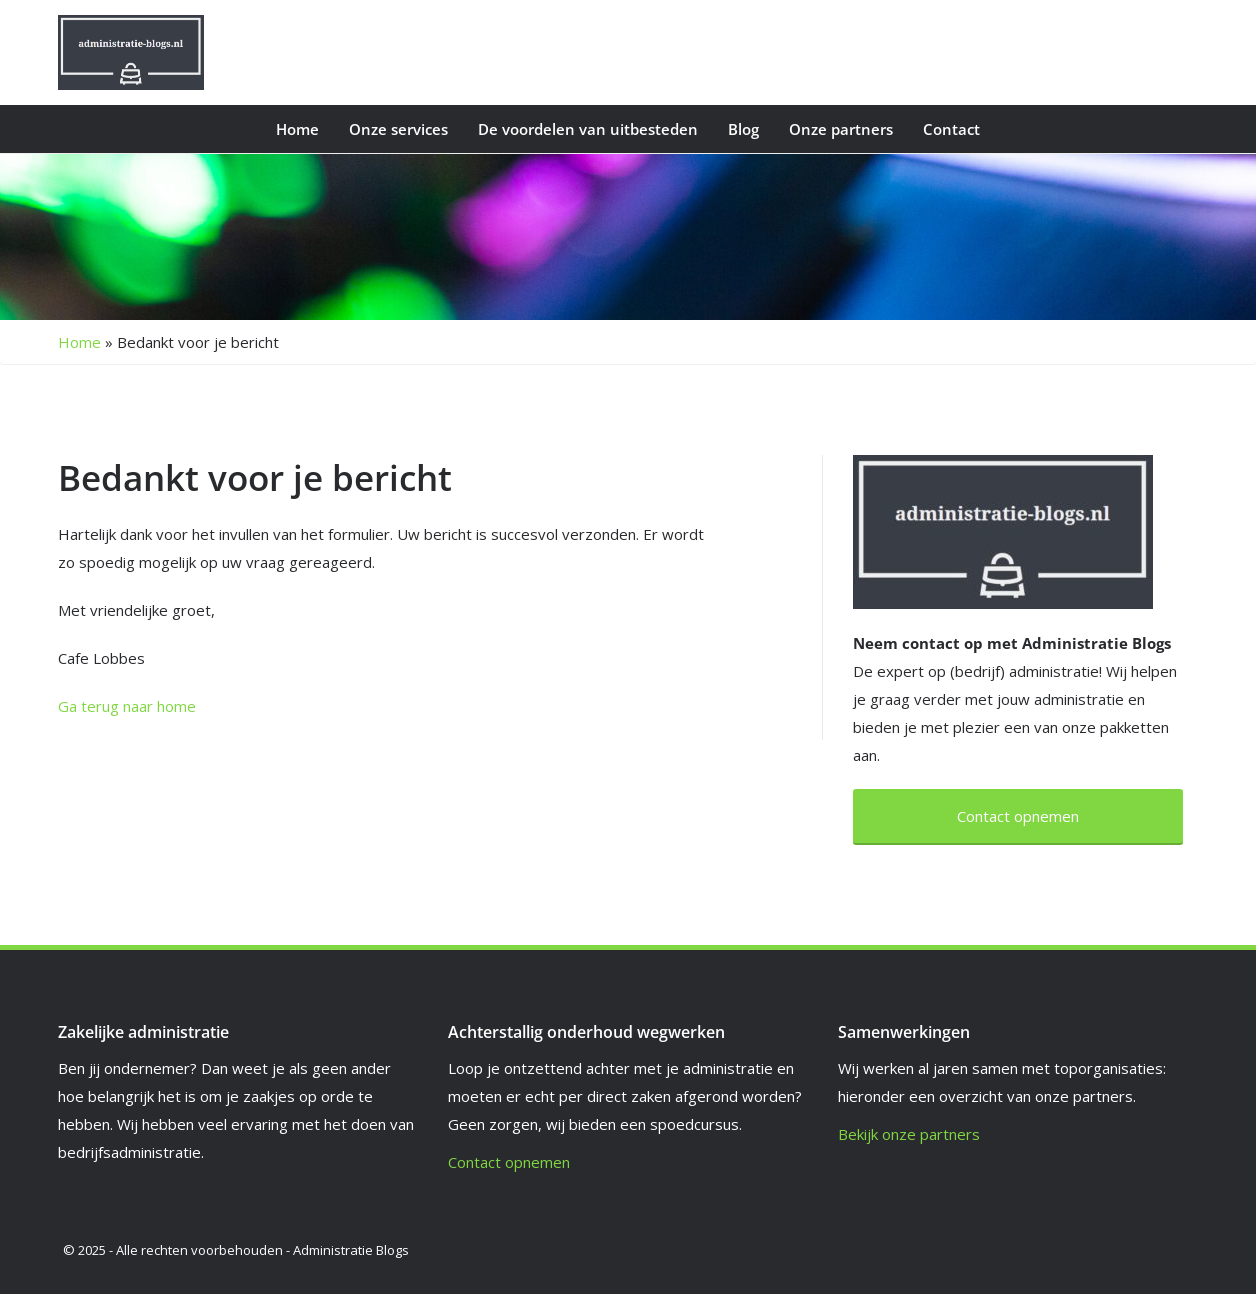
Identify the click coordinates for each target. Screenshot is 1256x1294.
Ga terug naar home (127, 706)
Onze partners (841, 129)
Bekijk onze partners (909, 1134)
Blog (743, 129)
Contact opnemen (509, 1162)
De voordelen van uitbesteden (588, 129)
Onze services (398, 129)
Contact (951, 129)
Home (297, 129)
